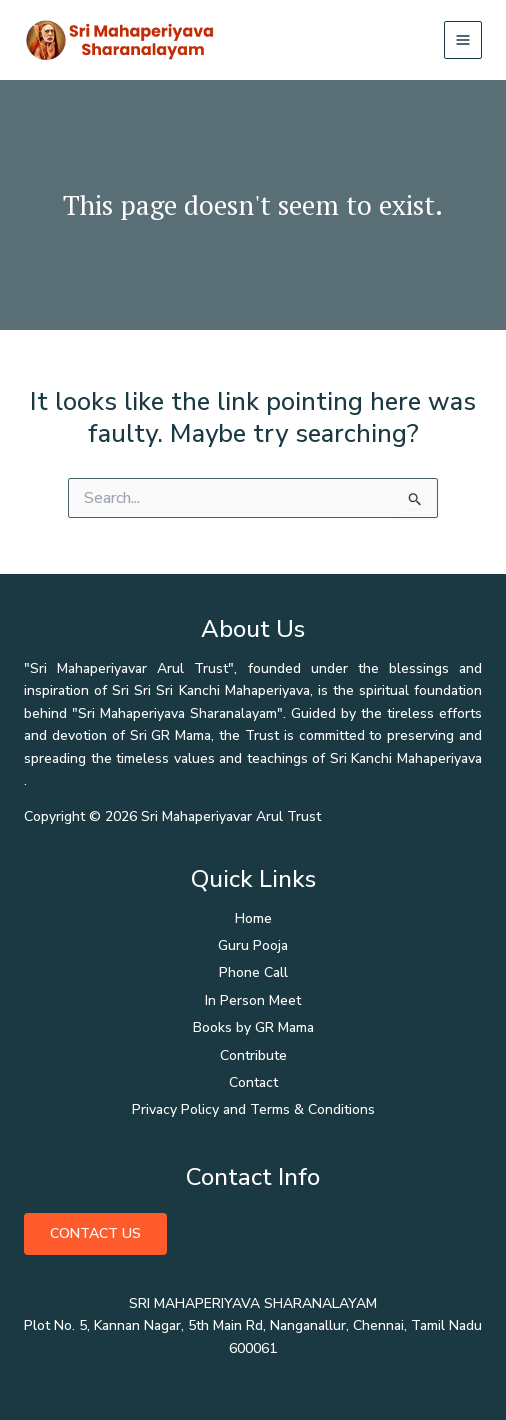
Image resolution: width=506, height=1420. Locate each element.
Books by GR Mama (253, 1027)
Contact (253, 1082)
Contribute (253, 1055)
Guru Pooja (253, 945)
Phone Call (253, 972)
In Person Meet (253, 1000)
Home (253, 918)
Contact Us (95, 1233)
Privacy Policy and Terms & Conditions (253, 1109)
